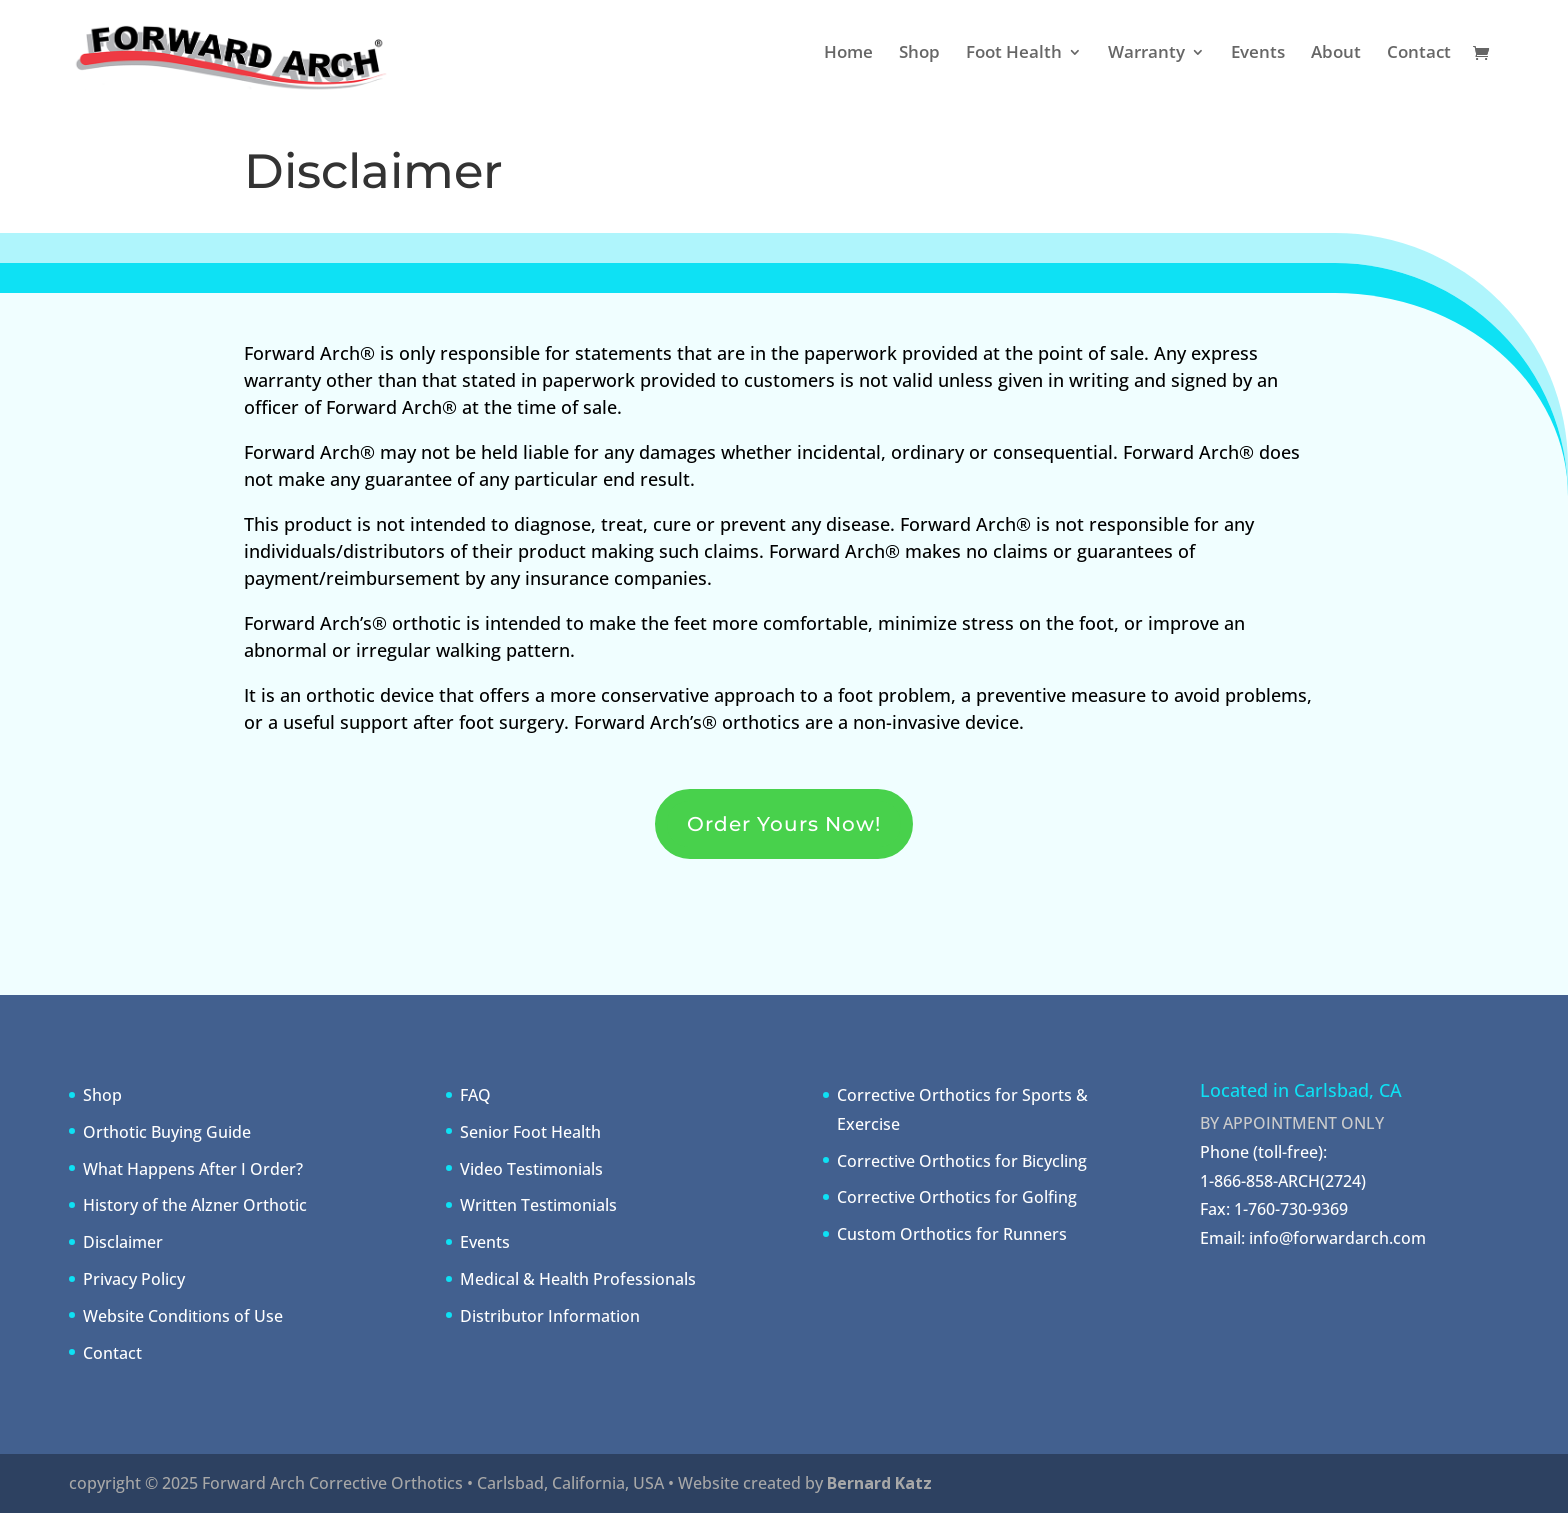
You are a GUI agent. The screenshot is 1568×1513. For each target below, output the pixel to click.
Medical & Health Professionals (578, 1279)
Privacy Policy (134, 1279)
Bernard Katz (879, 1483)
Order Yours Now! (784, 824)
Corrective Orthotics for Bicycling (962, 1161)
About (1336, 54)
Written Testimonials (538, 1205)
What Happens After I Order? (193, 1169)
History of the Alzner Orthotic (195, 1205)
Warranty (1146, 54)
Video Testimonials (531, 1169)
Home (848, 54)
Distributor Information (550, 1316)
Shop (919, 54)
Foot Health (1014, 54)
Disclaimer (123, 1242)
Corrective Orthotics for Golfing (957, 1197)
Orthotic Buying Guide (167, 1132)
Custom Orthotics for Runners (952, 1234)
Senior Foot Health (530, 1132)
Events (1258, 54)
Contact (1419, 54)
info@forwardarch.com (1337, 1238)
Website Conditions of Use (183, 1316)
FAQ (475, 1095)
